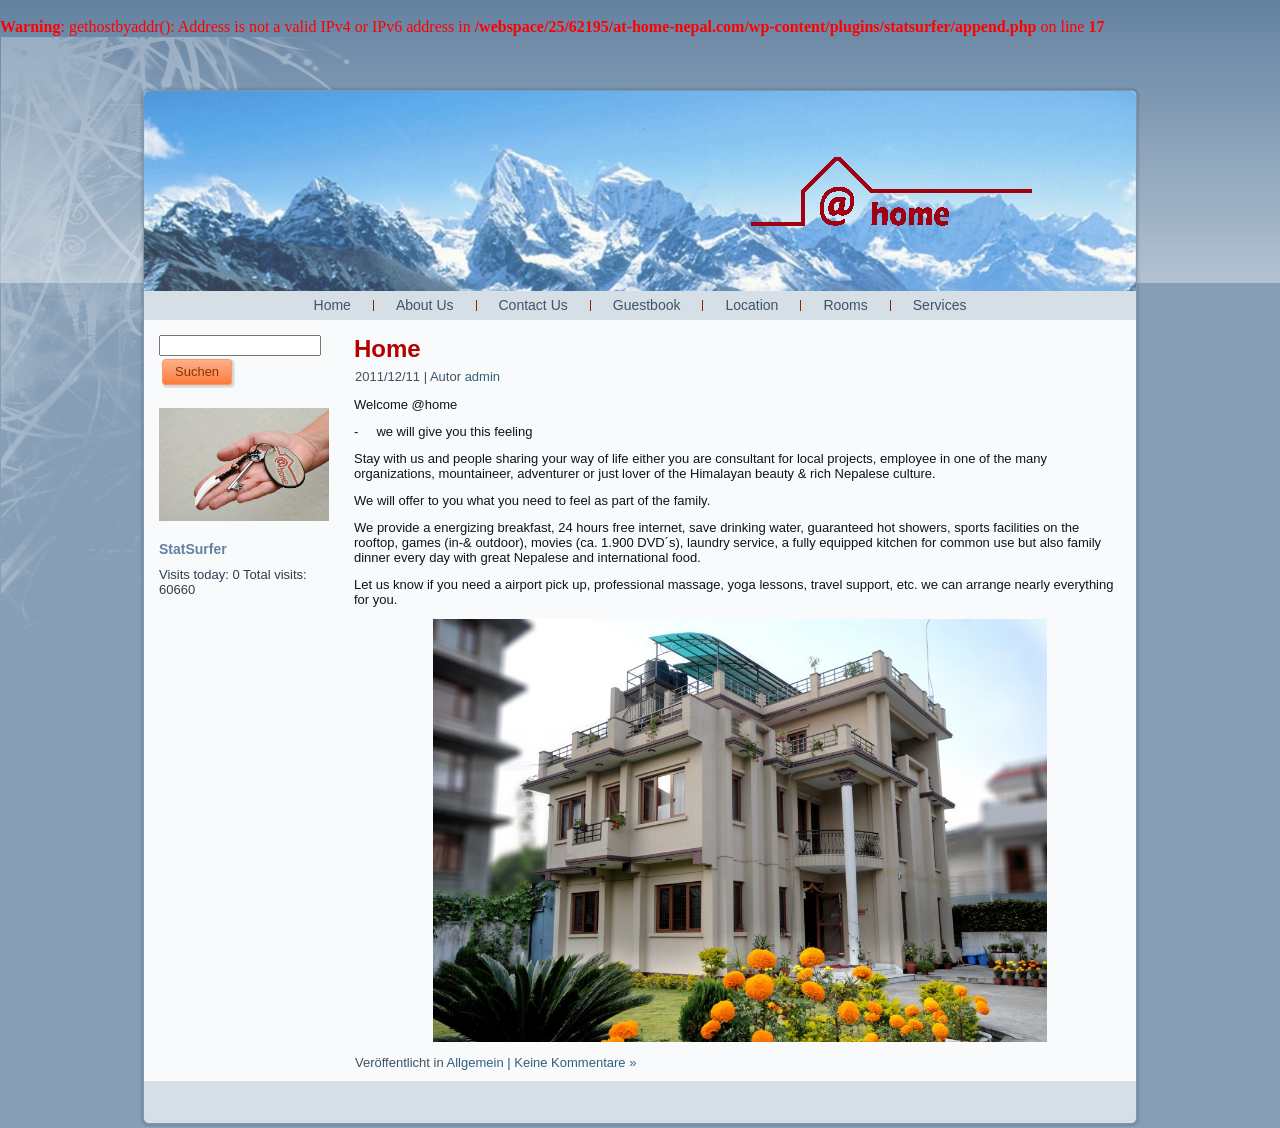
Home (387, 348)
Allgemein (475, 1062)
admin (482, 376)
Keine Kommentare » (575, 1062)
